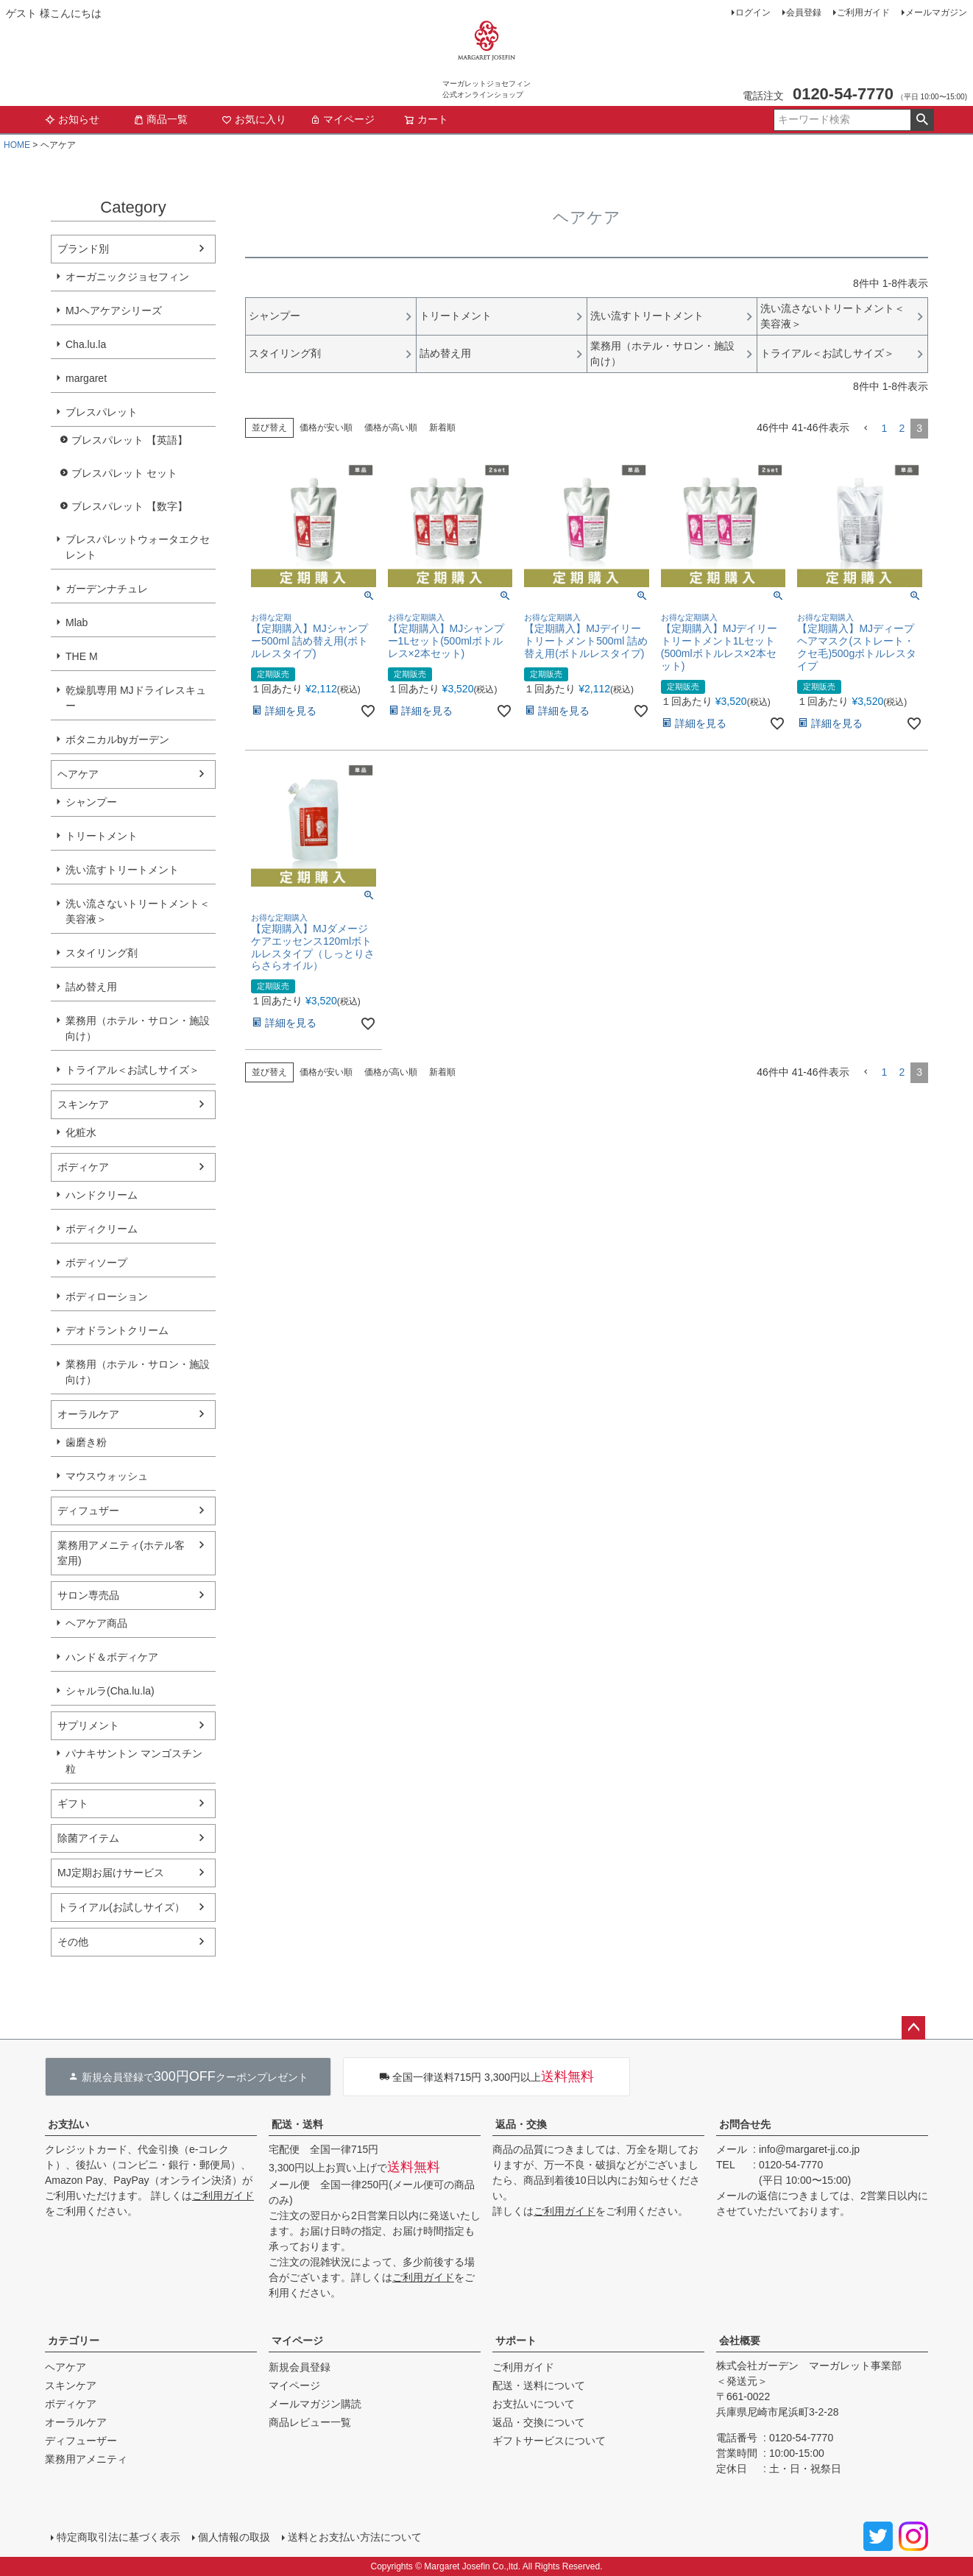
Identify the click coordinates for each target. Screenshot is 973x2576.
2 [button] (902, 428)
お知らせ (72, 119)
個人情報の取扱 (234, 2537)
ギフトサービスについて (549, 2441)
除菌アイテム (88, 1838)
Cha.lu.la (86, 344)
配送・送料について (538, 2385)
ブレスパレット (102, 412)
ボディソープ (96, 1263)
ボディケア (83, 1167)
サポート (516, 2340)
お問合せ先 (745, 2124)
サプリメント (88, 1725)
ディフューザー (81, 2441)
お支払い (68, 2124)
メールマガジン (936, 12)
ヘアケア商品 (96, 1623)
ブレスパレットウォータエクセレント (138, 547)
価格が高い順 (390, 427)
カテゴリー (73, 2340)
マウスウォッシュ (107, 1476)
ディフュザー (88, 1510)
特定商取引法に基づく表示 (118, 2537)
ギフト (72, 1803)
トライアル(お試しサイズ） (121, 1907)
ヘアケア (78, 774)
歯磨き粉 (86, 1442)
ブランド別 (83, 249)
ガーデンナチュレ (107, 589)
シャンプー (91, 802)
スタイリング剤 (102, 953)
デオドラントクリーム (117, 1330)
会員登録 (803, 12)
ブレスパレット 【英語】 (129, 440)
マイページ (342, 119)
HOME (17, 145)
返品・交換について (538, 2422)
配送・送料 (297, 2124)
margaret (86, 378)
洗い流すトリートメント (122, 870)
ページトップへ (913, 2028)
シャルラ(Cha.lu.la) (110, 1691)
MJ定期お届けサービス (110, 1872)
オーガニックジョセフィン (127, 277)
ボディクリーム (102, 1229)
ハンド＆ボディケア (112, 1657)
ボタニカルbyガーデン (117, 739)
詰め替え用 (91, 987)
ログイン (753, 12)
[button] (865, 428)
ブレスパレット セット (124, 473)
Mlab (77, 622)
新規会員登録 (299, 2367)
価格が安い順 (326, 427)
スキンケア (83, 1104)
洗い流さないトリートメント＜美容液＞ (138, 911)
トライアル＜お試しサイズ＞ (132, 1070)
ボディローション (107, 1296)
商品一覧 (160, 119)
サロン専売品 (88, 1595)
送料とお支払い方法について (355, 2537)
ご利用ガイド (863, 12)
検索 (921, 120)
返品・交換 (521, 2124)
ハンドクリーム (102, 1195)
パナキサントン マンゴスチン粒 (134, 1761)
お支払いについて (533, 2404)
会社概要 (739, 2340)
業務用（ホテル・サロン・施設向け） (138, 1028)
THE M (82, 656)
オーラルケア (88, 1414)
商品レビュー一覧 (310, 2422)
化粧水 (81, 1132)
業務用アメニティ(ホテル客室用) (121, 1552)
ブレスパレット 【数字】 (129, 506)
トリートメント (102, 836)
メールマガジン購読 (315, 2404)
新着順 (442, 427)
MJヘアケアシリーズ (114, 310)
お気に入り (254, 119)
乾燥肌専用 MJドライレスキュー (136, 698)
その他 (72, 1942)
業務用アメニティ (86, 2459)
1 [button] (885, 428)
